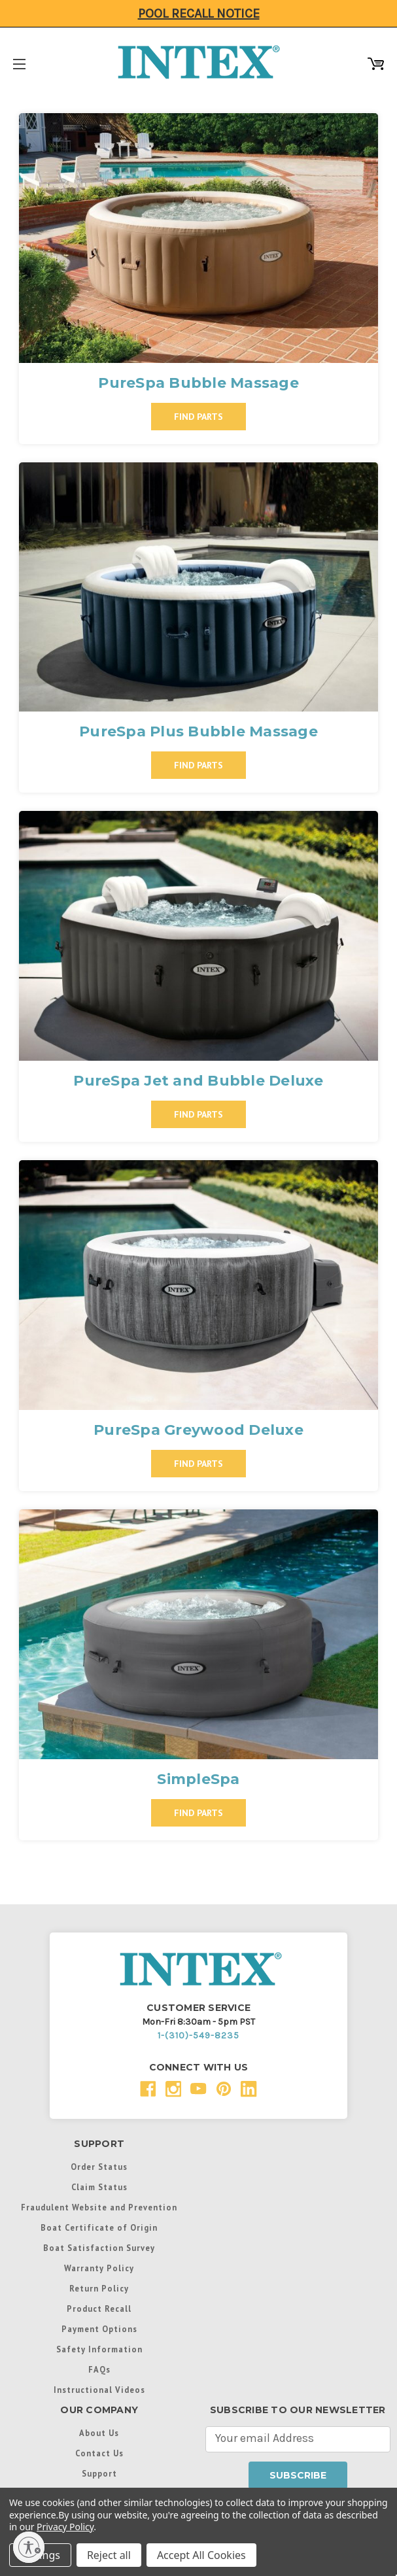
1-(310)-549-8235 (198, 2035)
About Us (99, 2433)
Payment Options (99, 2329)
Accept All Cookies (201, 2555)
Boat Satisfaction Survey (99, 2247)
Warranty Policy (99, 2268)
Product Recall (99, 2308)
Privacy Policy (65, 2526)
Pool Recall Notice (199, 13)
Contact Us (99, 2453)
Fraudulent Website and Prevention (99, 2207)
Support (99, 2473)
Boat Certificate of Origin (99, 2227)
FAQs (99, 2369)
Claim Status (99, 2187)
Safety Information (99, 2349)
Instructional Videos (99, 2389)
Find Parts (198, 416)
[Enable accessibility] (28, 2547)
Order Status (99, 2166)
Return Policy (99, 2288)
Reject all (109, 2555)
